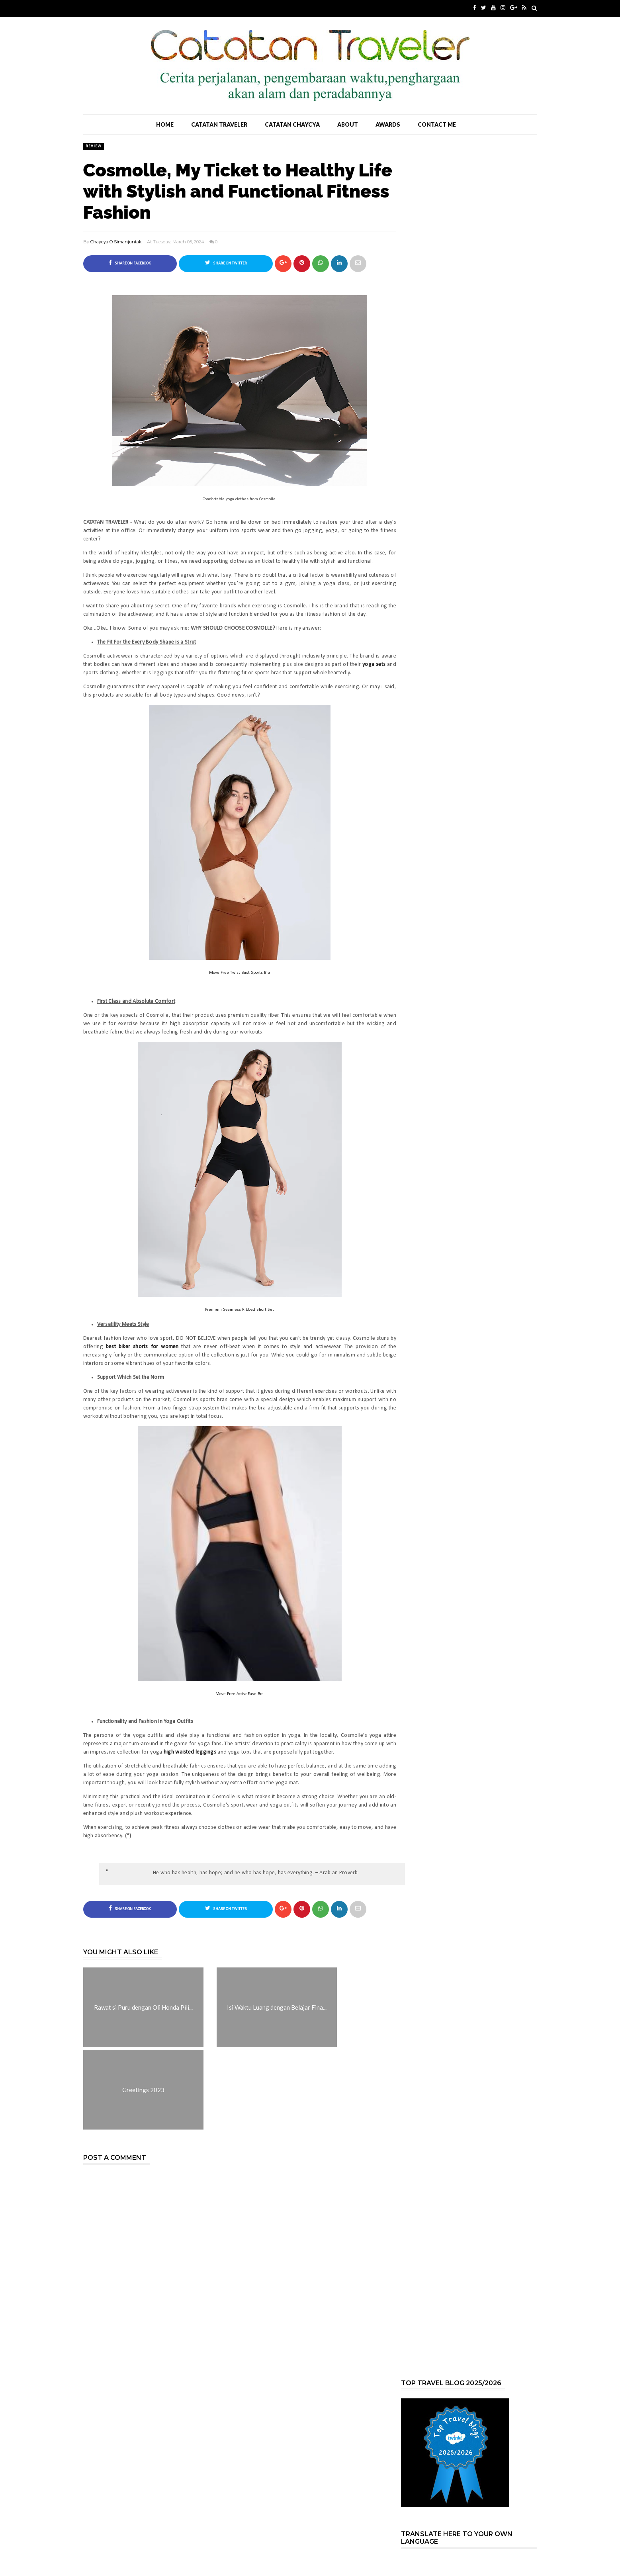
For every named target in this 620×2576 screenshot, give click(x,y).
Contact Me (437, 124)
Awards (388, 124)
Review (94, 146)
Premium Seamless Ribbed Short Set (239, 1310)
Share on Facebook (130, 263)
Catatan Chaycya (292, 124)
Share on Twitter (226, 263)
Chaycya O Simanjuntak (116, 242)
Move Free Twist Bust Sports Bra (239, 973)
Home (165, 124)
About (347, 124)
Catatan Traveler (219, 124)
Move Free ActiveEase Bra (239, 1694)
